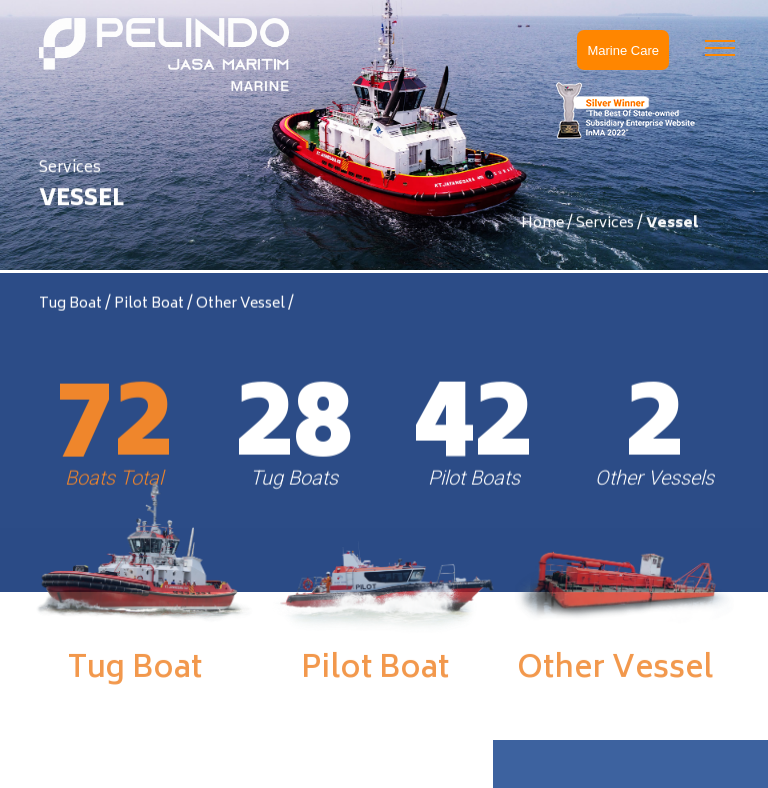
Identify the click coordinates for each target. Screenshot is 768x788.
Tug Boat (72, 306)
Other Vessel (242, 306)
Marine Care (623, 50)
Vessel (672, 224)
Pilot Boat (150, 306)
